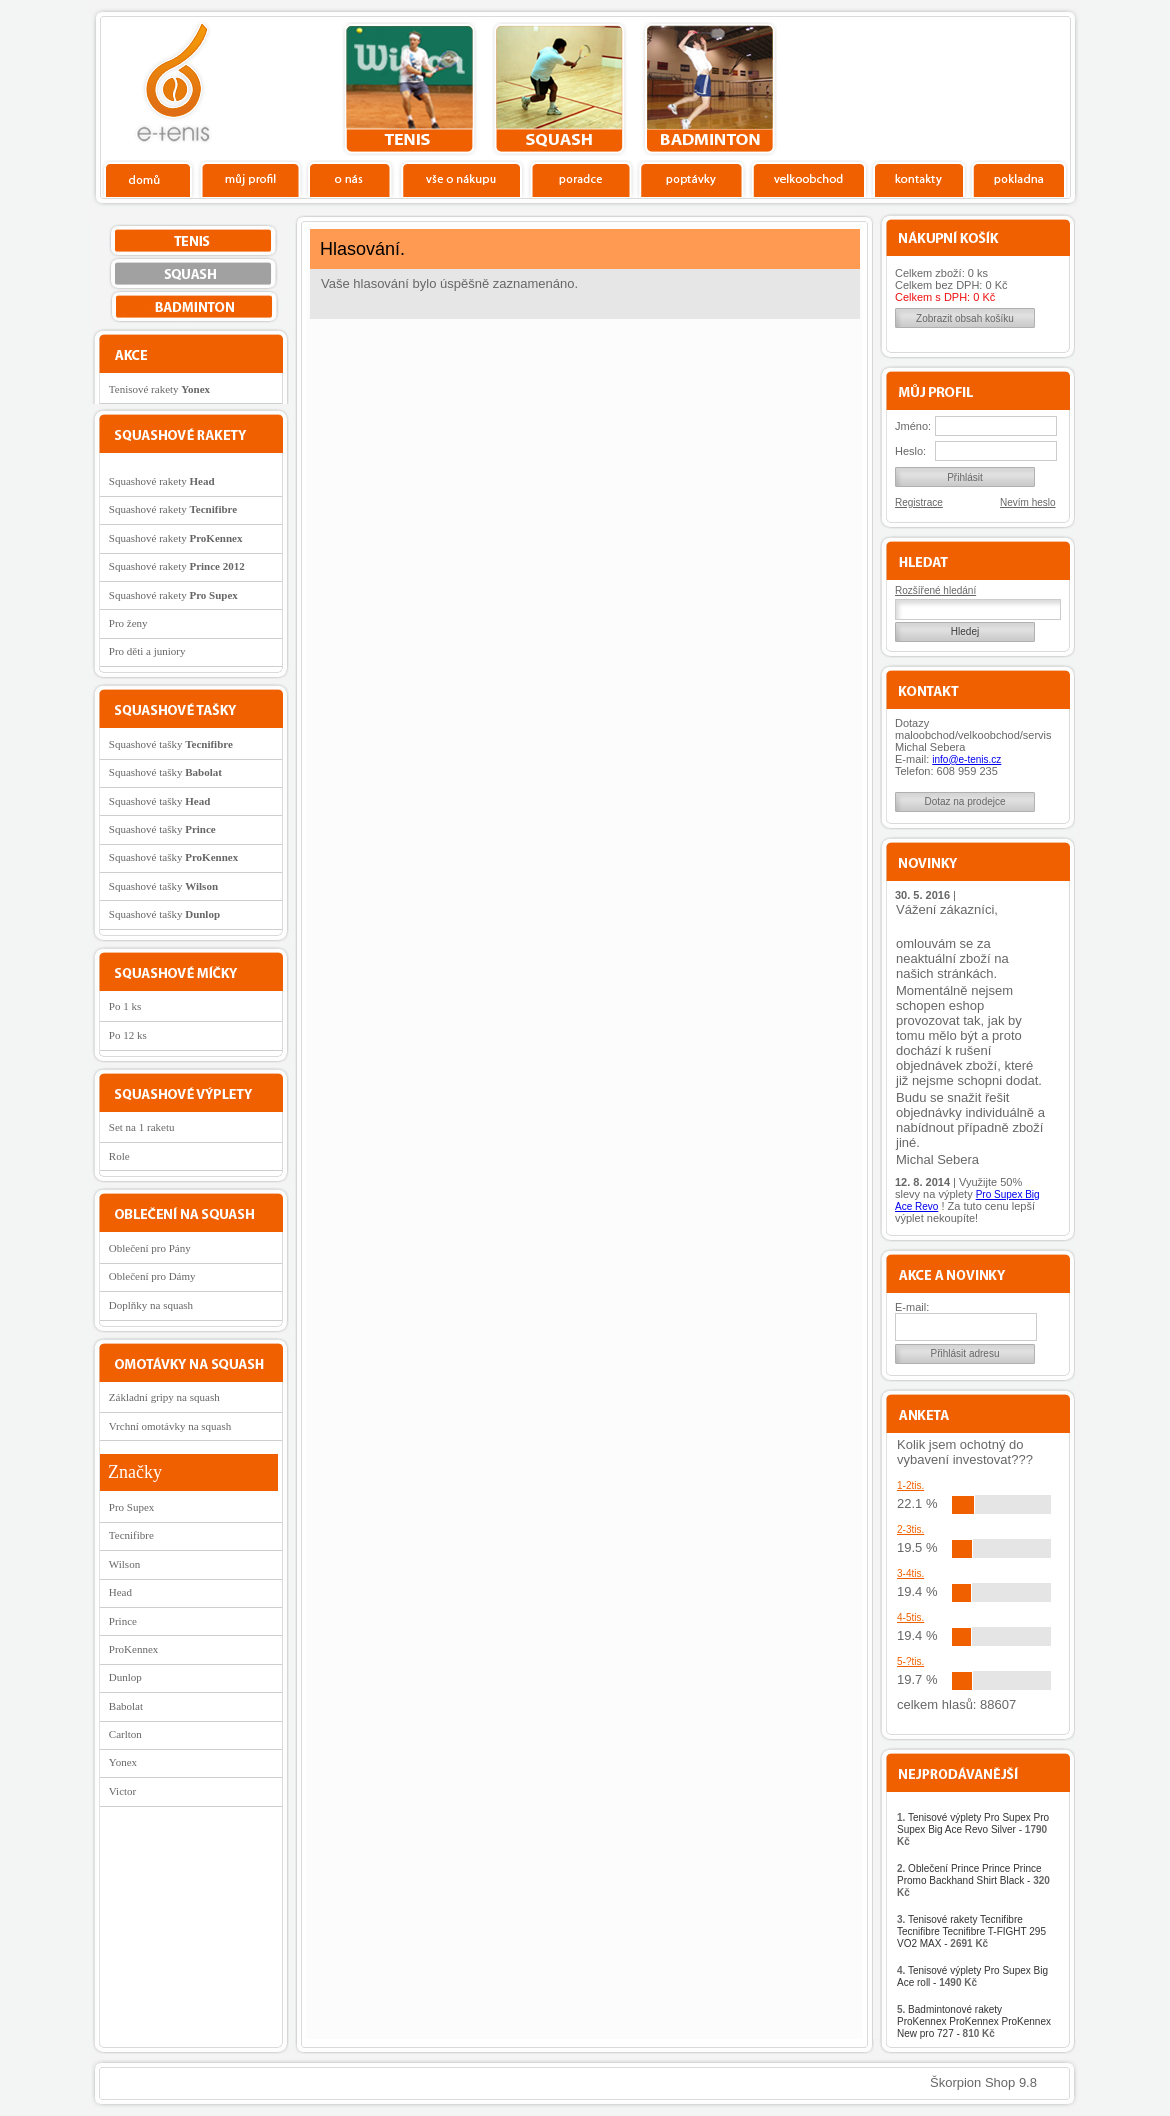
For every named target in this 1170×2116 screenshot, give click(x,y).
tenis (409, 89)
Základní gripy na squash (164, 1397)
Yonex (123, 1762)
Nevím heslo (1028, 502)
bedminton (709, 89)
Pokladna (1018, 179)
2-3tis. (910, 1529)
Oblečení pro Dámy (152, 1276)
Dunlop (125, 1677)
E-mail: (912, 1307)
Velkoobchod (809, 179)
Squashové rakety (162, 481)
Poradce (580, 179)
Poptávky (691, 179)
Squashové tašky (171, 744)
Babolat (126, 1706)
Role (119, 1156)
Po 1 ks (125, 1006)
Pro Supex (132, 1507)
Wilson (124, 1564)
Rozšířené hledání (935, 590)
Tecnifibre (131, 1535)
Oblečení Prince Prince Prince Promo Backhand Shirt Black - (973, 1880)
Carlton (125, 1734)
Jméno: (913, 426)
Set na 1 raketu (142, 1127)
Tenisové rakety (159, 389)
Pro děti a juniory (147, 651)
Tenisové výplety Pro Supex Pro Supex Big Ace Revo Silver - (973, 1829)
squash (559, 89)
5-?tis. (910, 1661)
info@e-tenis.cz (966, 759)
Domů (149, 179)
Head (120, 1592)
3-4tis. (910, 1573)
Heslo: (910, 451)
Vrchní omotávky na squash (170, 1426)
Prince (123, 1621)
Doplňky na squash (151, 1305)
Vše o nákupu (461, 179)
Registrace (919, 502)
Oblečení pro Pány (150, 1248)
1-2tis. (910, 1485)
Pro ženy (128, 623)
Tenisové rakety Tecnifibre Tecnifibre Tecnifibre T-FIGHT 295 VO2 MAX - (971, 1931)
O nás (350, 179)
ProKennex (134, 1649)
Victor (122, 1791)
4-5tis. (910, 1617)
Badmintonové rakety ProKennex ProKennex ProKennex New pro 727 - (974, 2021)
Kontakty (919, 179)
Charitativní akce (967, 86)
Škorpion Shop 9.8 (983, 2082)
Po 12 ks (128, 1035)
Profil (250, 179)
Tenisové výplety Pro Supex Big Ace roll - (972, 1976)
